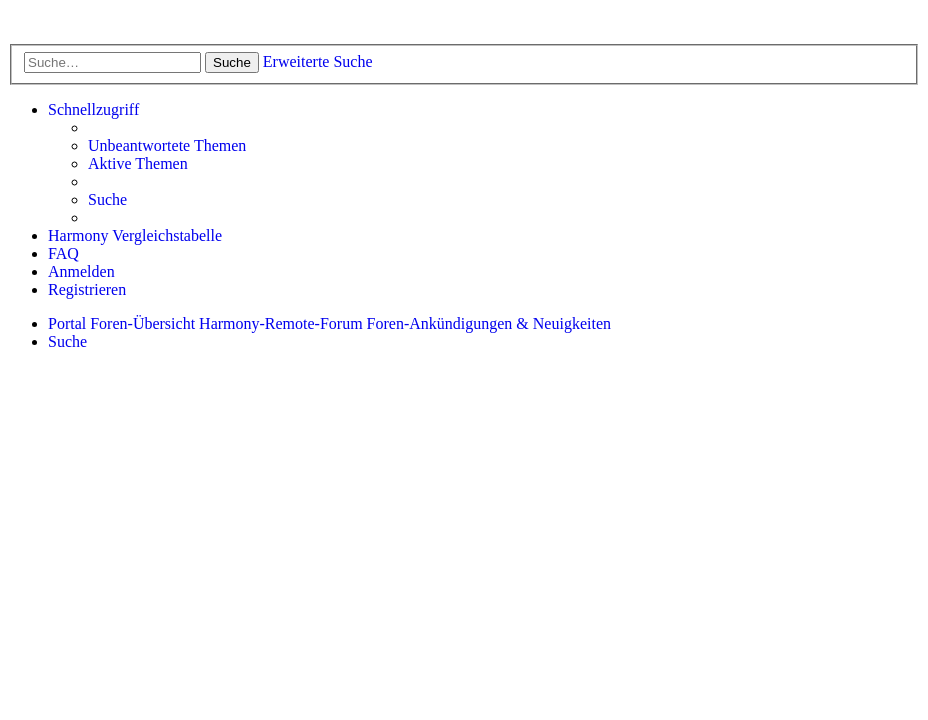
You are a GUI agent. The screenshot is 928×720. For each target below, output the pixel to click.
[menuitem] (167, 146)
